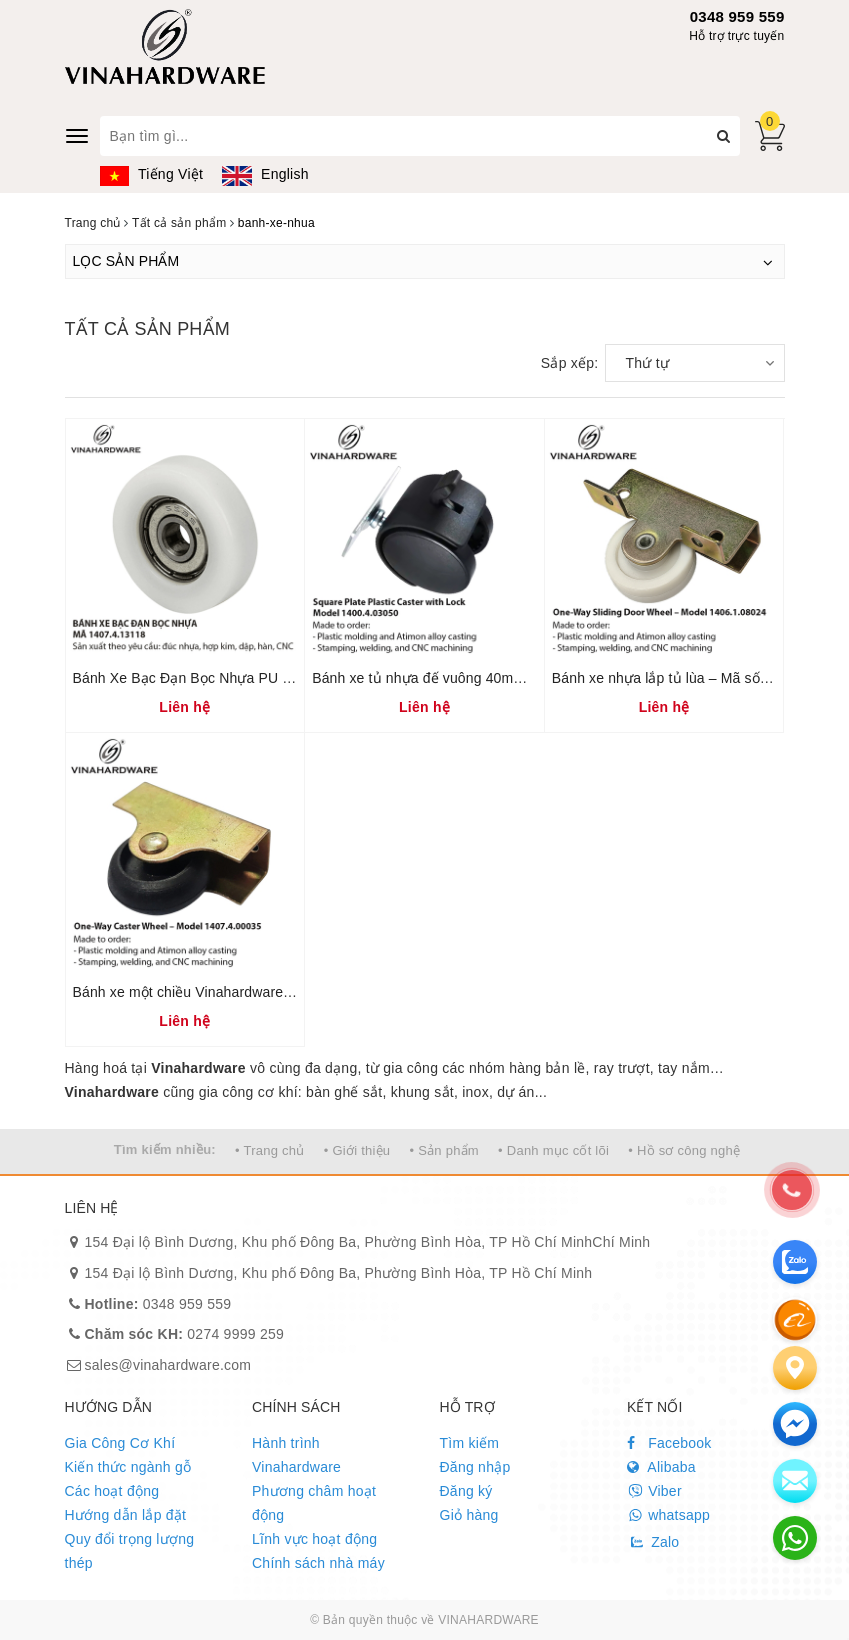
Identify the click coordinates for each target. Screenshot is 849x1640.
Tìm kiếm (470, 1443)
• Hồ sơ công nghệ (684, 1150)
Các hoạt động (112, 1491)
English (265, 174)
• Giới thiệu (357, 1150)
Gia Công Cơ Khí (120, 1443)
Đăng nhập (475, 1467)
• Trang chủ (270, 1150)
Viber (654, 1491)
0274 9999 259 (185, 1334)
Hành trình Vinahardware (296, 1455)
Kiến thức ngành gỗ (128, 1467)
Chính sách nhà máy (318, 1563)
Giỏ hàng (469, 1515)
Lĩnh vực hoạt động (314, 1539)
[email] (795, 1424)
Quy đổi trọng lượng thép (130, 1551)
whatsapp (668, 1515)
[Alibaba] (795, 1319)
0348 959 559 (737, 16)
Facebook (669, 1443)
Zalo (653, 1542)
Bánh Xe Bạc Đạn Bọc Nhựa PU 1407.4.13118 (221, 678)
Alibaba (661, 1467)
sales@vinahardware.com (168, 1365)
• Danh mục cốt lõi (553, 1150)
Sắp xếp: (570, 363)
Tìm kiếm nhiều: (165, 1149)
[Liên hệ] (795, 1368)
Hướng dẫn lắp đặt (126, 1515)
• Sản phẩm (443, 1150)
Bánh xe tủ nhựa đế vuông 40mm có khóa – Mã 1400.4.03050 (509, 678)
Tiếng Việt (152, 174)
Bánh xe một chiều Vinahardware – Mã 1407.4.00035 (242, 992)
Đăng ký (466, 1491)
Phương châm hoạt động (314, 1503)
